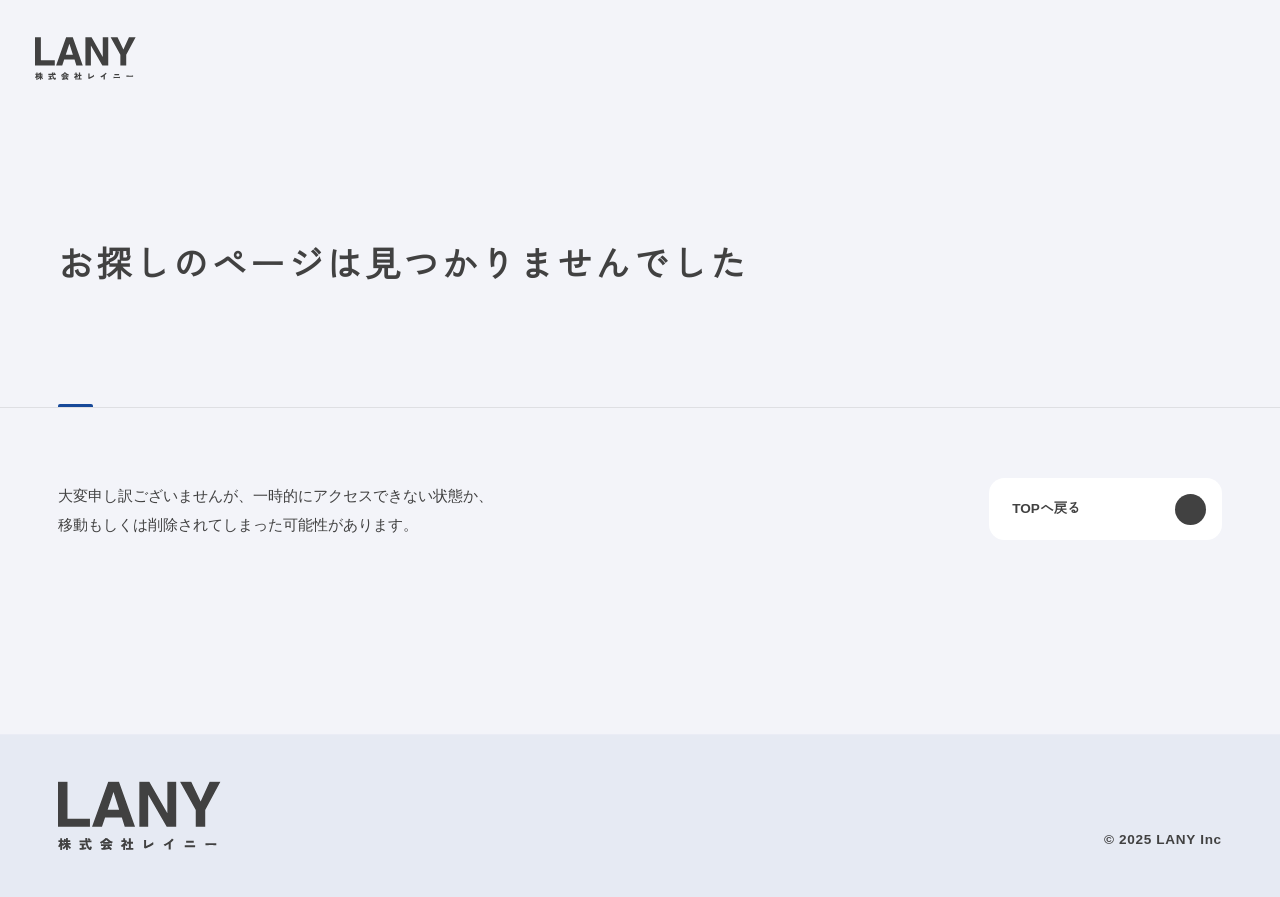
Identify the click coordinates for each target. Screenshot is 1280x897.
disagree (1015, 865)
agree (1139, 865)
